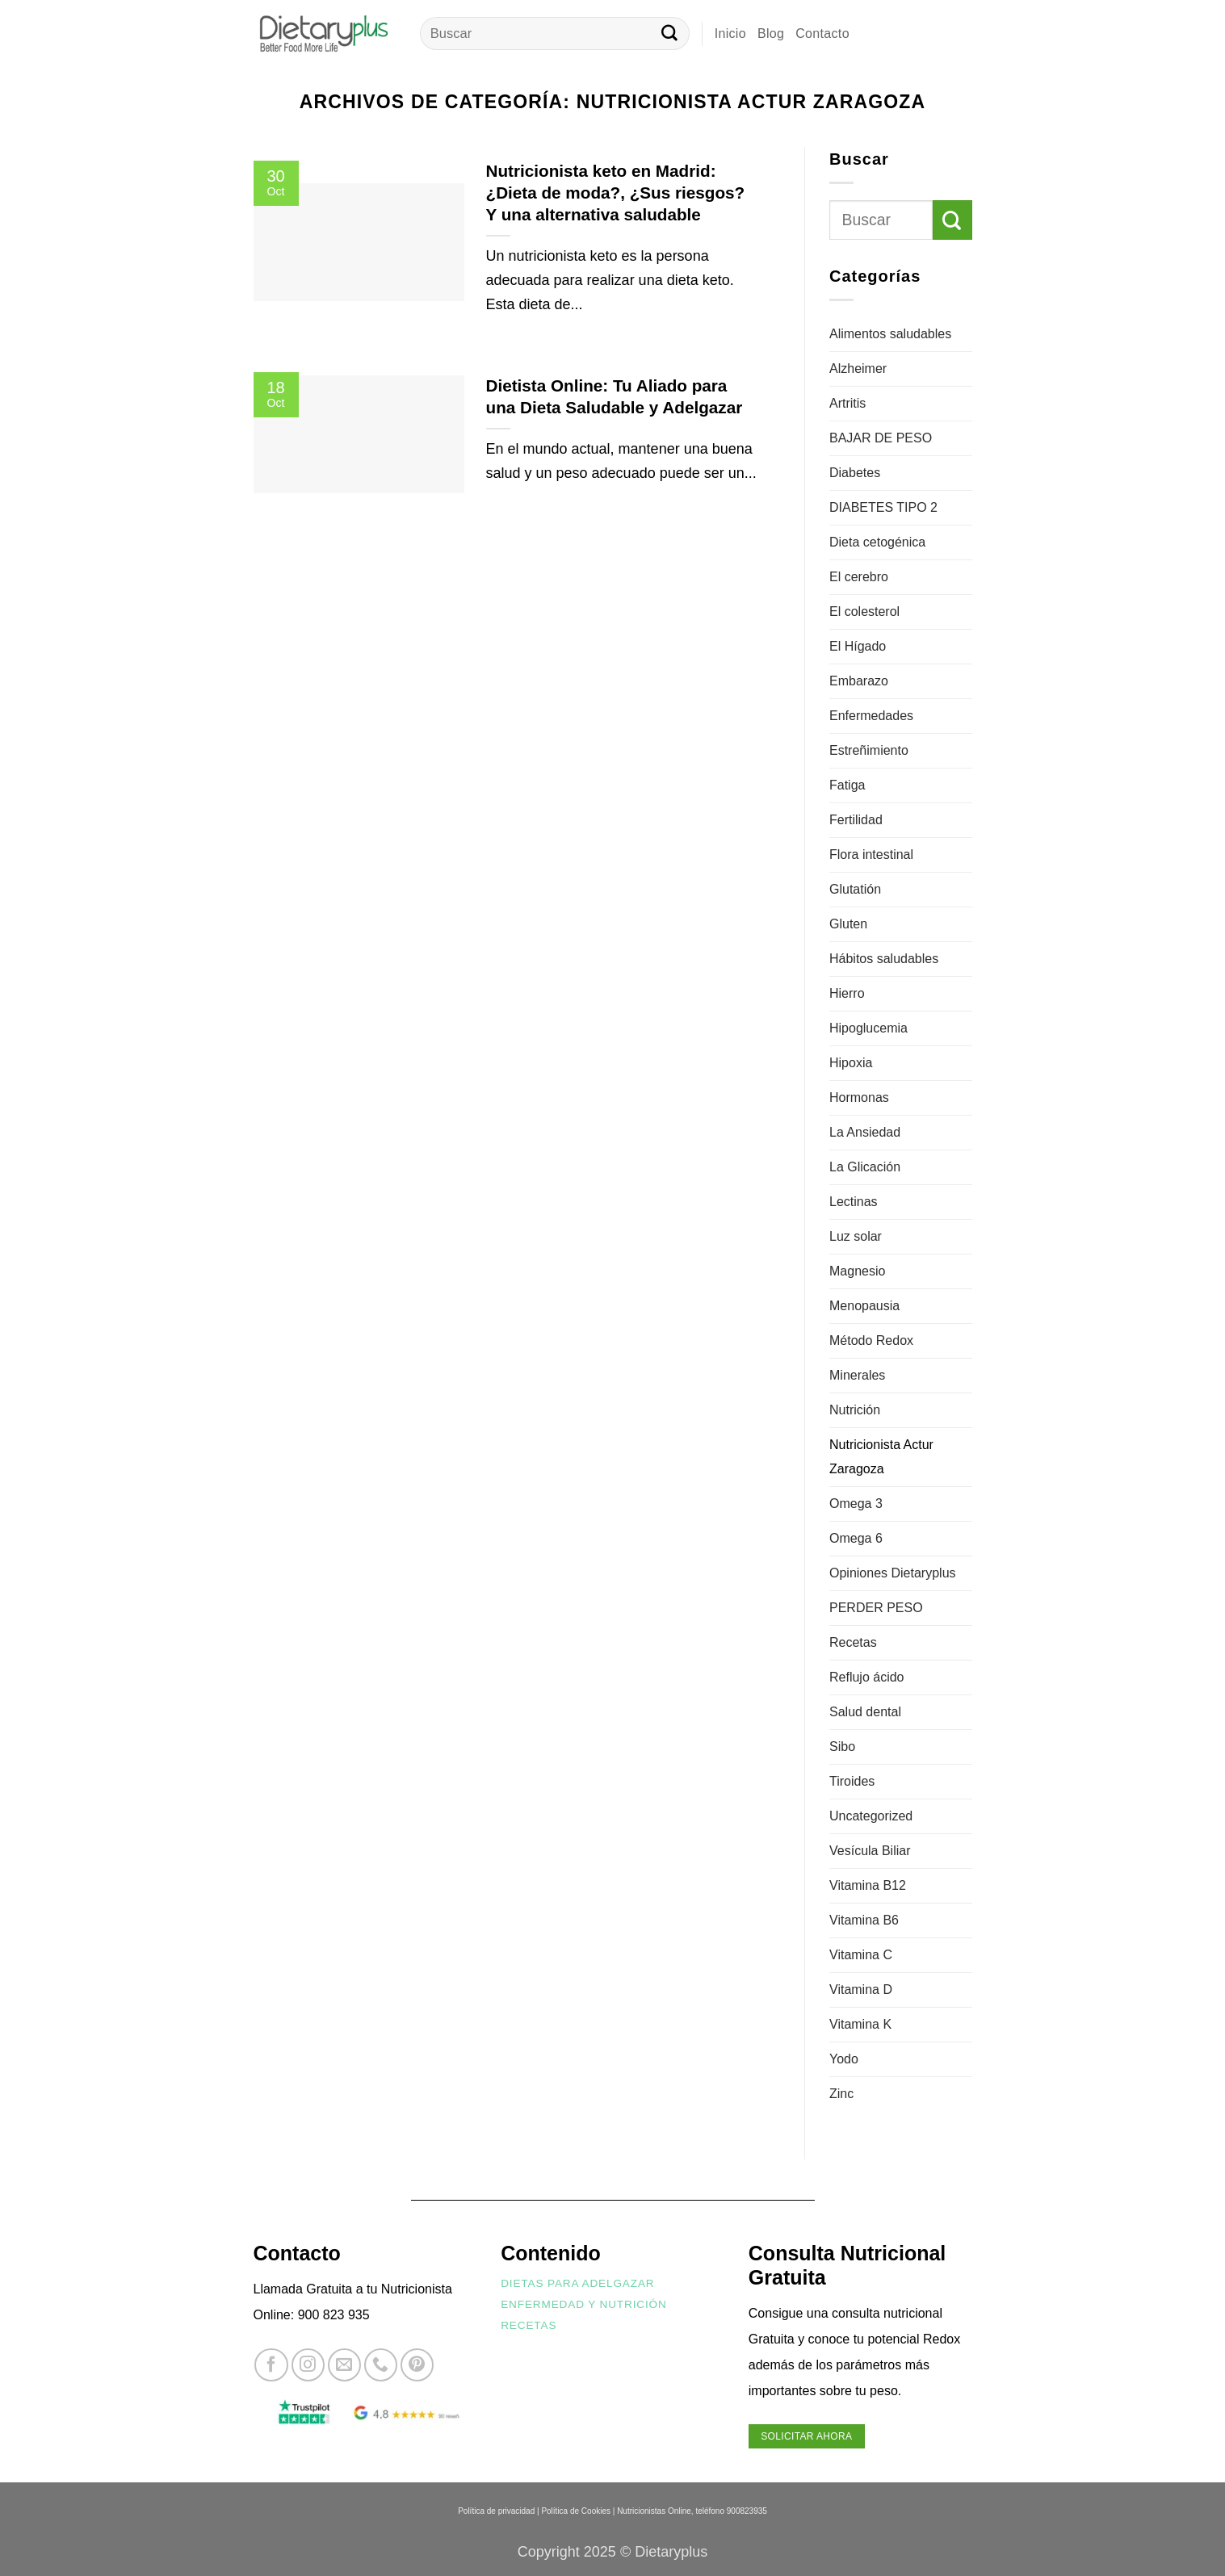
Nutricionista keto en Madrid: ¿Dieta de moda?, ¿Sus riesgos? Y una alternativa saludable (615, 192)
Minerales (857, 1375)
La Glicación (864, 1167)
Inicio (730, 33)
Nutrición (854, 1410)
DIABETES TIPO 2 (883, 507)
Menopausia (864, 1306)
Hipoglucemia (868, 1028)
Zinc (841, 2094)
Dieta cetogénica (877, 542)
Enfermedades (871, 716)
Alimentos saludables (890, 334)
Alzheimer (858, 368)
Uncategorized (870, 1816)
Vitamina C (860, 1955)
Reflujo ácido (866, 1677)
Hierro (847, 993)
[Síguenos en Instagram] (308, 2364)
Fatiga (847, 785)
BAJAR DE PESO (880, 438)
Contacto (822, 33)
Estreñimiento (868, 750)
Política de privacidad (496, 2511)
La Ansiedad (864, 1132)
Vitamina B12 (867, 1885)
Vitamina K (860, 2024)
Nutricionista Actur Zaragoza (881, 1457)
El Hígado (857, 646)
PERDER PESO (876, 1608)
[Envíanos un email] (344, 2364)
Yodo (843, 2059)
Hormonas (859, 1097)
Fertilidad (856, 820)
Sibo (842, 1746)
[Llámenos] (380, 2364)
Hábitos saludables (883, 958)
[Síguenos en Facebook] (270, 2364)
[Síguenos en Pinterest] (417, 2364)
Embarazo (858, 681)
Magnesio (857, 1271)
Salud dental (865, 1712)
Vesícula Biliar (870, 1851)
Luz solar (855, 1236)
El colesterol (864, 611)
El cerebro (858, 577)
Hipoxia (850, 1063)
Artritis (847, 403)
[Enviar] (669, 34)
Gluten (848, 924)
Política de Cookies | (578, 2511)
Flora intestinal (871, 854)
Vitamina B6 (864, 1920)
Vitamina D (860, 1989)
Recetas (853, 1642)
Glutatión (855, 889)
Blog (770, 33)
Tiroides (852, 1781)
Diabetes (854, 473)
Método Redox (871, 1340)
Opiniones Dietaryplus (892, 1573)
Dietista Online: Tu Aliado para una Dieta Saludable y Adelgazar (614, 396)
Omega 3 (856, 1503)
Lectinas (853, 1201)
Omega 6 (856, 1538)
